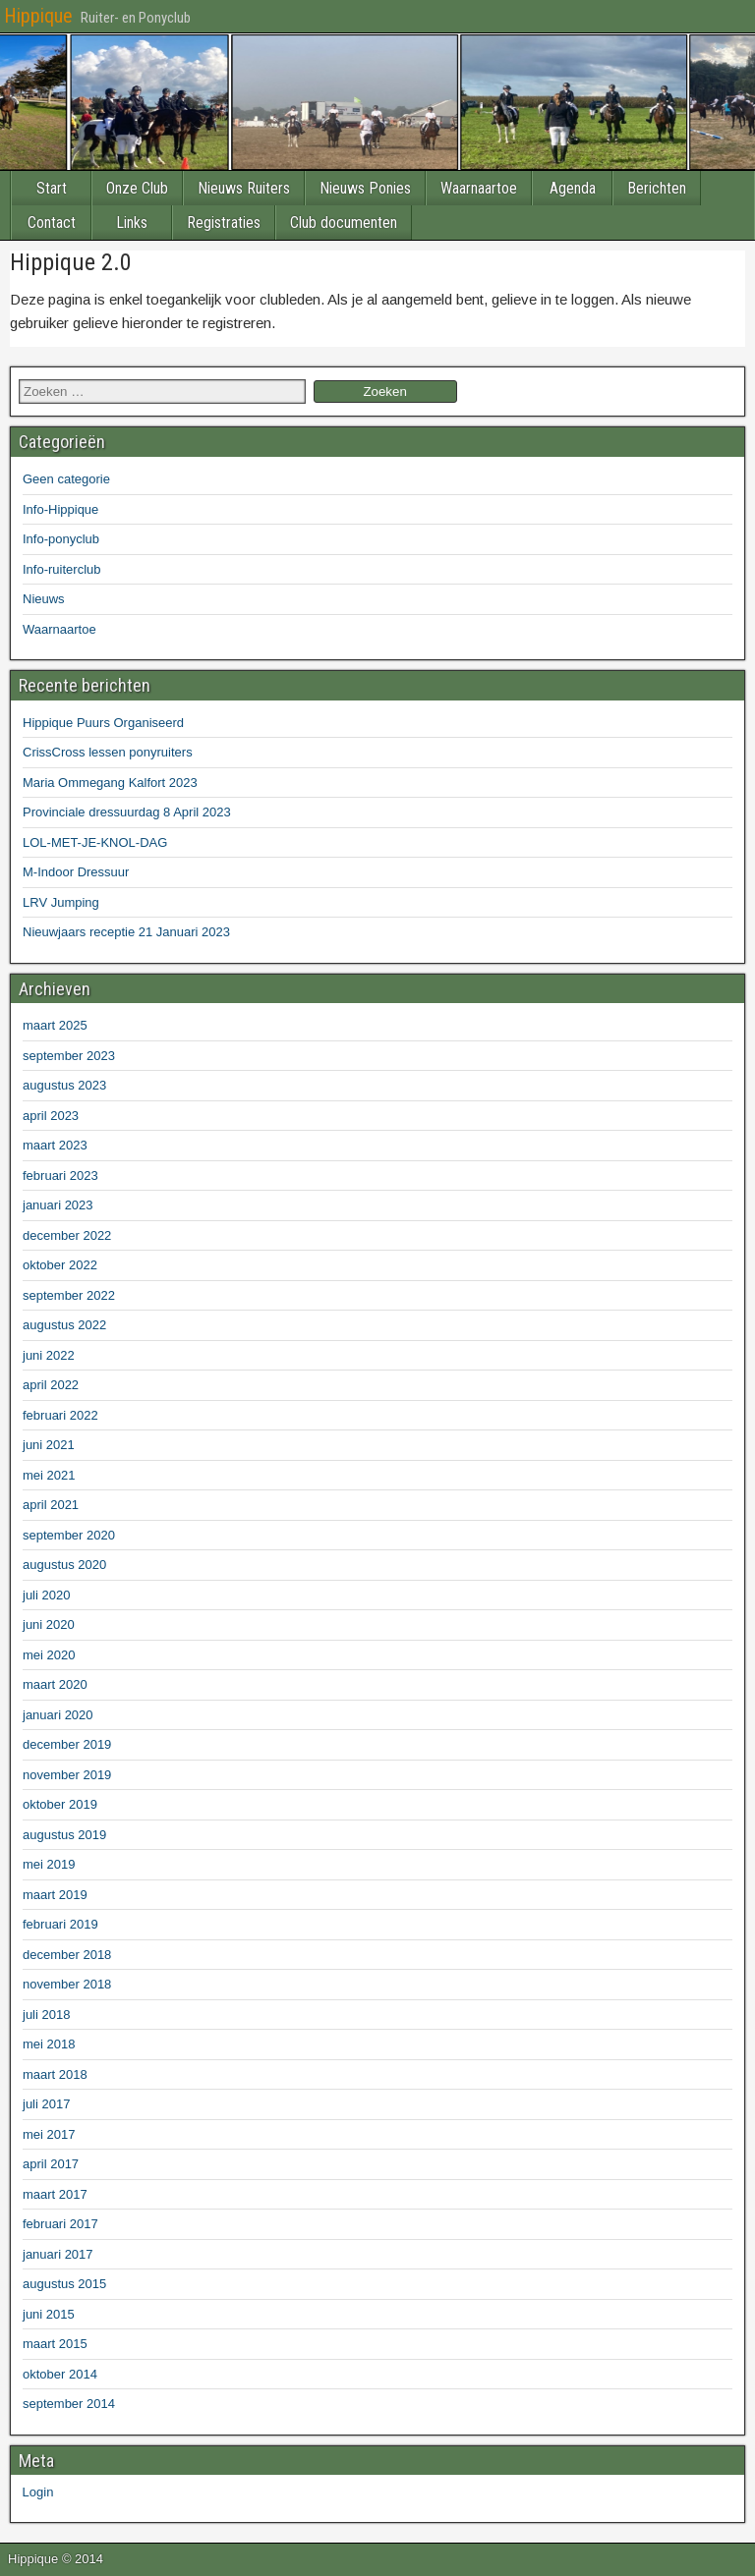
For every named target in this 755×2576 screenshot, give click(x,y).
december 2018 (67, 1954)
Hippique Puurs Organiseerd (103, 722)
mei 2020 (49, 1655)
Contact (52, 222)
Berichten (656, 188)
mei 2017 (49, 2134)
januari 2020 (58, 1715)
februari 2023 (60, 1175)
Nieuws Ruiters (244, 188)
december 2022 (67, 1235)
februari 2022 (60, 1415)
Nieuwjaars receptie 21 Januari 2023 (126, 931)
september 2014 (69, 2403)
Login (36, 2492)
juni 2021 (49, 1444)
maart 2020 (55, 1684)
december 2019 (67, 1744)
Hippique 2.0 (71, 262)
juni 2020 (49, 1624)
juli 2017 (46, 2104)
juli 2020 (46, 1595)
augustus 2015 (64, 2283)
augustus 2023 (64, 1085)
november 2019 (67, 1774)
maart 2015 (55, 2343)
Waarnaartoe (478, 188)
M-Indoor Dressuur (76, 872)
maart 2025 (55, 1025)
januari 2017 (58, 2254)
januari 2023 (58, 1205)
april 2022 (51, 1384)
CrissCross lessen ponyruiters (108, 752)
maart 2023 (55, 1145)
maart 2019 (55, 1894)
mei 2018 (49, 2044)
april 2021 (51, 1504)
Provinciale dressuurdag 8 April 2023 (127, 812)
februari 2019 (60, 1924)
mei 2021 (49, 1475)
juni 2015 (49, 2314)
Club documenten (343, 222)
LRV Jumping (61, 902)
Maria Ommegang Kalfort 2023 (110, 782)
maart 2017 (55, 2194)
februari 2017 (60, 2223)
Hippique (38, 16)
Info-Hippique (60, 509)
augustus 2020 (64, 1564)
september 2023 (69, 1055)
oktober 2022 (60, 1265)
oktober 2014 (60, 2374)
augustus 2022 (64, 1324)
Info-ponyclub (61, 539)
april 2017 (51, 2163)
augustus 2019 (64, 1834)
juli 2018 (46, 2014)
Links (131, 222)
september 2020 (69, 1535)
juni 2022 (49, 1355)
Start (51, 188)
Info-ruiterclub (61, 569)
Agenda (573, 188)
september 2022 (69, 1295)
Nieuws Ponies (365, 188)
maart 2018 (55, 2074)
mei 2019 (49, 1864)
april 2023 (51, 1115)
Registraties (224, 222)
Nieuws (44, 598)
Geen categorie (66, 479)
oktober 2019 (60, 1804)
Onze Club (137, 188)
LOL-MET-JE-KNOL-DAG (95, 842)
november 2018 (67, 1984)
